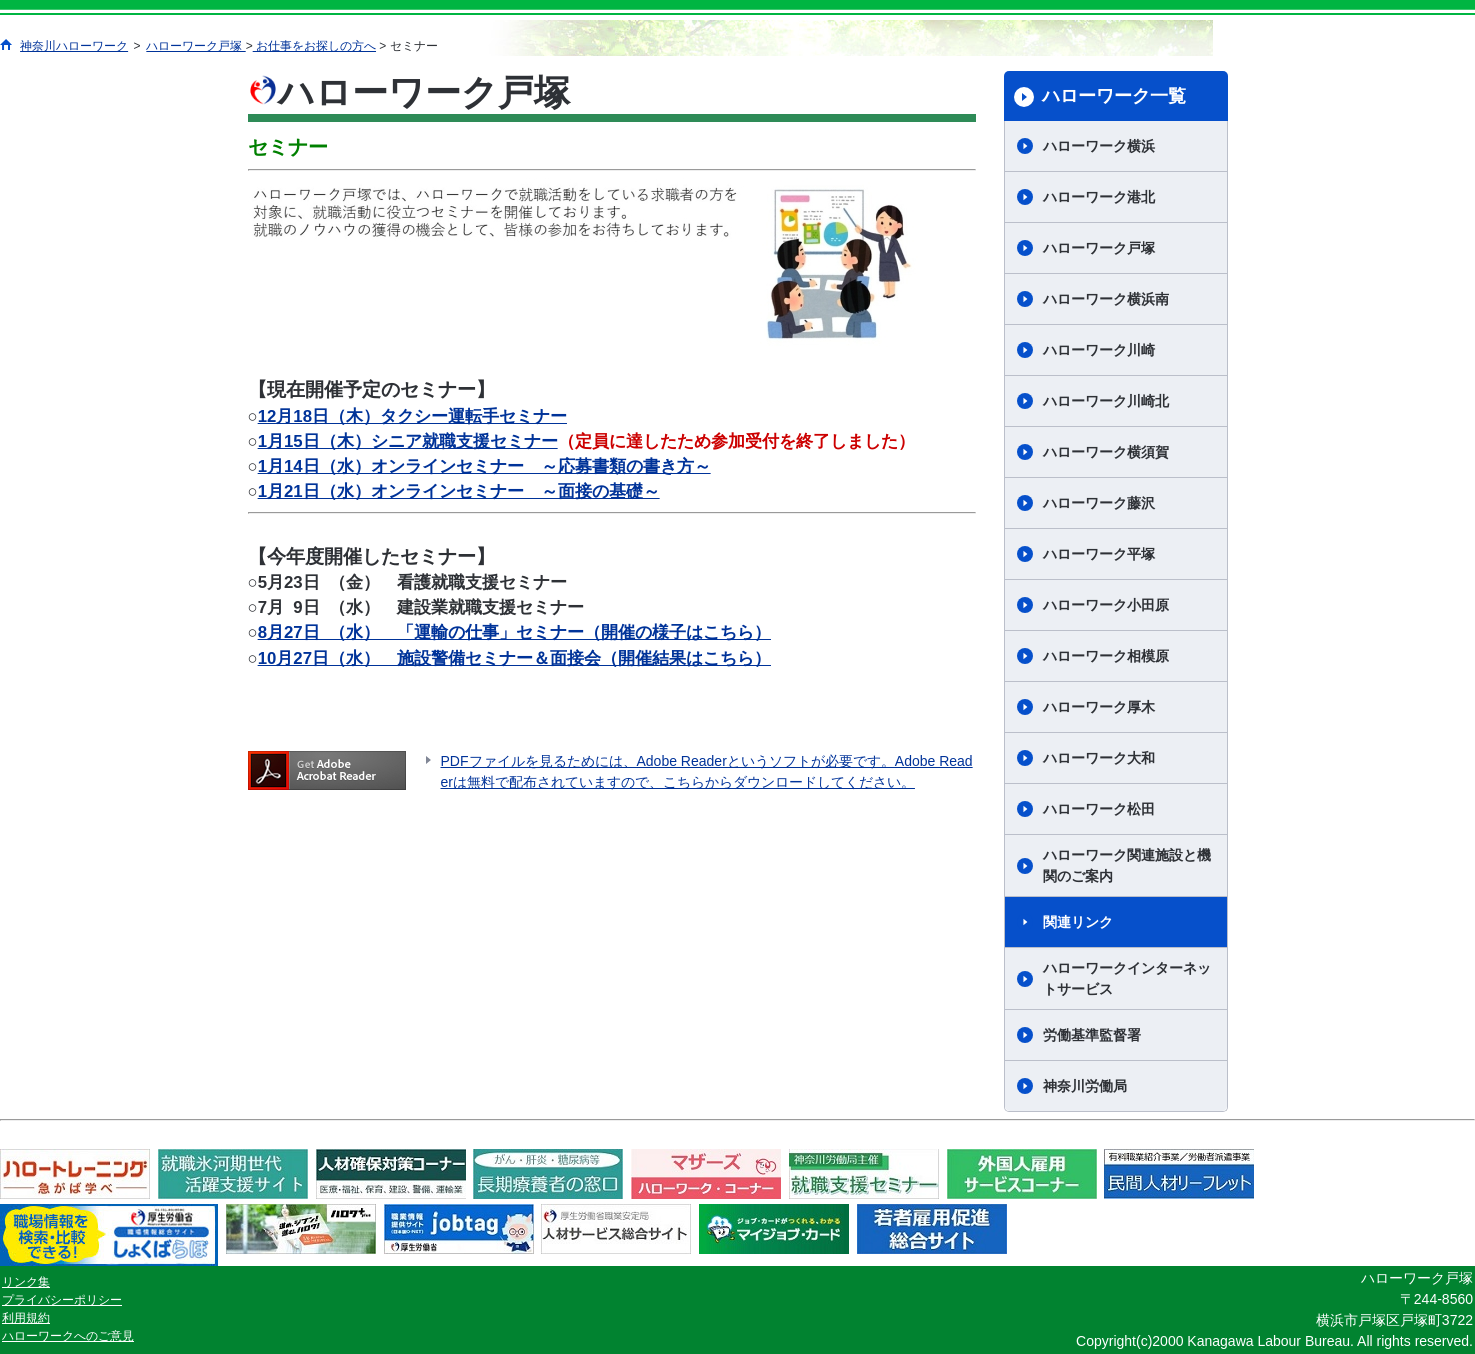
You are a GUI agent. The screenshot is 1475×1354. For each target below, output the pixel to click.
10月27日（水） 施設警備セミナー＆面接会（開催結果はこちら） (514, 658)
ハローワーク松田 (1099, 809)
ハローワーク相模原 (1106, 656)
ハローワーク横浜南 (1106, 299)
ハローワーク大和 (1099, 758)
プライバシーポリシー (62, 1300)
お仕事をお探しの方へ (314, 46)
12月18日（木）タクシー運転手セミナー (412, 416)
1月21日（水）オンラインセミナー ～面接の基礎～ (459, 491)
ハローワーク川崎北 (1106, 401)
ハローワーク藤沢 (1099, 503)
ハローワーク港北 (1099, 197)
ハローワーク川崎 (1099, 350)
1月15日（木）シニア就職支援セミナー (408, 441)
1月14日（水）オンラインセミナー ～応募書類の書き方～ (484, 466)
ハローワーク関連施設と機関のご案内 (1127, 865)
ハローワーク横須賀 (1106, 452)
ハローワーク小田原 (1106, 605)
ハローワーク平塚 (1099, 554)
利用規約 (26, 1318)
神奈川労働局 (1085, 1086)
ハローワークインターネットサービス (1127, 978)
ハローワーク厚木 (1099, 707)
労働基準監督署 (1092, 1035)
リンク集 (26, 1282)
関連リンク (1078, 922)
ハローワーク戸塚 (195, 46)
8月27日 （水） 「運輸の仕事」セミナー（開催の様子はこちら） (514, 632)
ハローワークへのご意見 (68, 1336)
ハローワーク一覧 (1114, 96)
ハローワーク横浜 (1099, 146)
